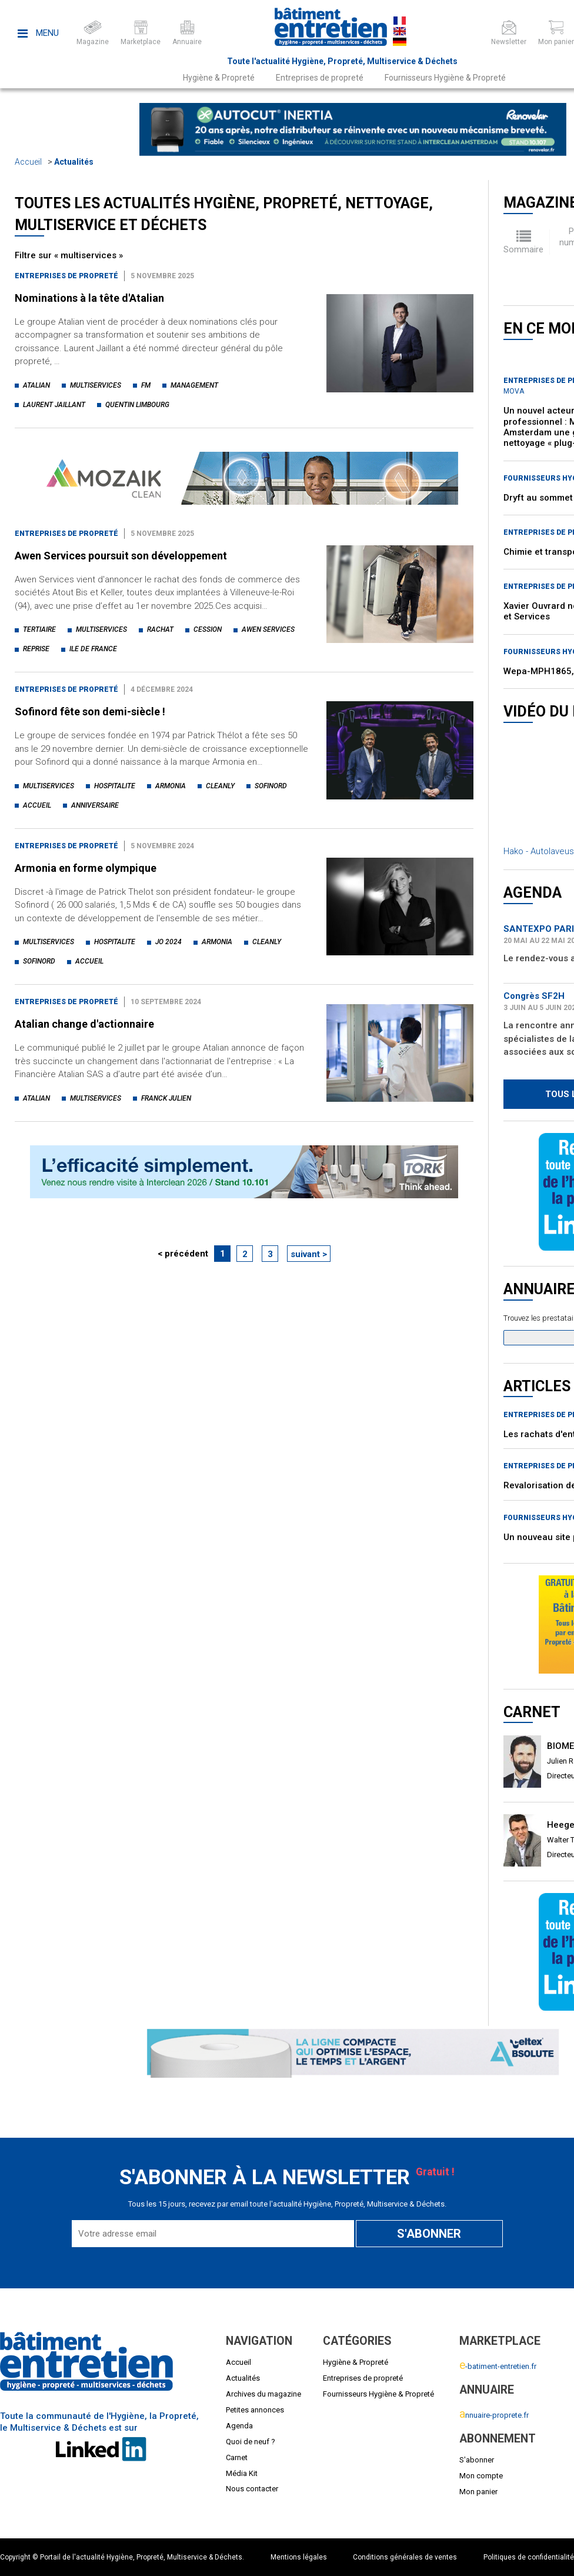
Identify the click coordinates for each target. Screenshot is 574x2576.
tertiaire (39, 629)
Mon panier (478, 2491)
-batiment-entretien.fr (497, 2366)
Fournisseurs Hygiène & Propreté (445, 77)
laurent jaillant (54, 405)
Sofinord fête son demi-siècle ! (90, 711)
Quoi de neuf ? (250, 2441)
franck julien (166, 1098)
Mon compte (481, 2475)
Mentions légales (299, 2557)
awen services (268, 629)
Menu (38, 33)
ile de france (93, 649)
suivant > (309, 1254)
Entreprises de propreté (319, 77)
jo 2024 (168, 942)
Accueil (28, 161)
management (194, 385)
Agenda (239, 2425)
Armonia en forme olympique (85, 868)
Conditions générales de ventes (405, 2557)
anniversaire (95, 805)
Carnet (237, 2457)
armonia (170, 786)
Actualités (74, 161)
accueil (37, 805)
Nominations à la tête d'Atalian (89, 298)
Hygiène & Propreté (219, 77)
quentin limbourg (137, 405)
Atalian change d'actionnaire (84, 1024)
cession (207, 629)
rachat (160, 629)
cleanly (220, 786)
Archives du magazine (263, 2394)
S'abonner (476, 2459)
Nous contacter (252, 2488)
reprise (36, 649)
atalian (36, 385)
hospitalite (114, 786)
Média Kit (242, 2473)
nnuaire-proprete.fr (494, 2415)
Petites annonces (255, 2409)
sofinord (271, 786)
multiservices (95, 385)
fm (146, 385)
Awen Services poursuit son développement (121, 555)
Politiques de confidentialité (528, 2557)
